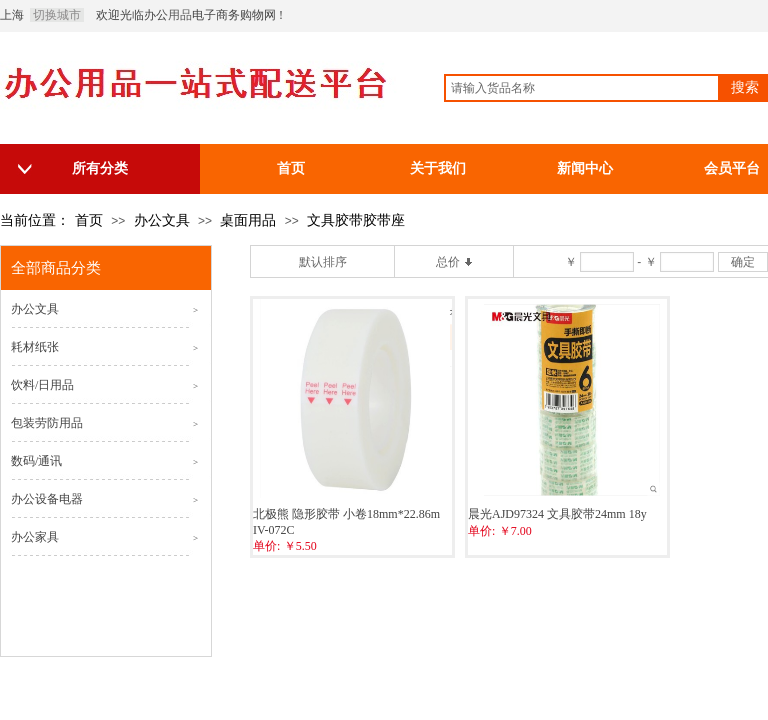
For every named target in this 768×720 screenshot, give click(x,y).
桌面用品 (248, 220)
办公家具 (35, 537)
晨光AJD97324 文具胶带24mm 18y (557, 514)
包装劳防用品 (47, 423)
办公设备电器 (47, 499)
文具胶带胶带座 (356, 220)
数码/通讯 (36, 461)
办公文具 (162, 220)
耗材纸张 (35, 347)
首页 (89, 220)
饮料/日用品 (42, 385)
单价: (266, 546)
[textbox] (582, 88)
